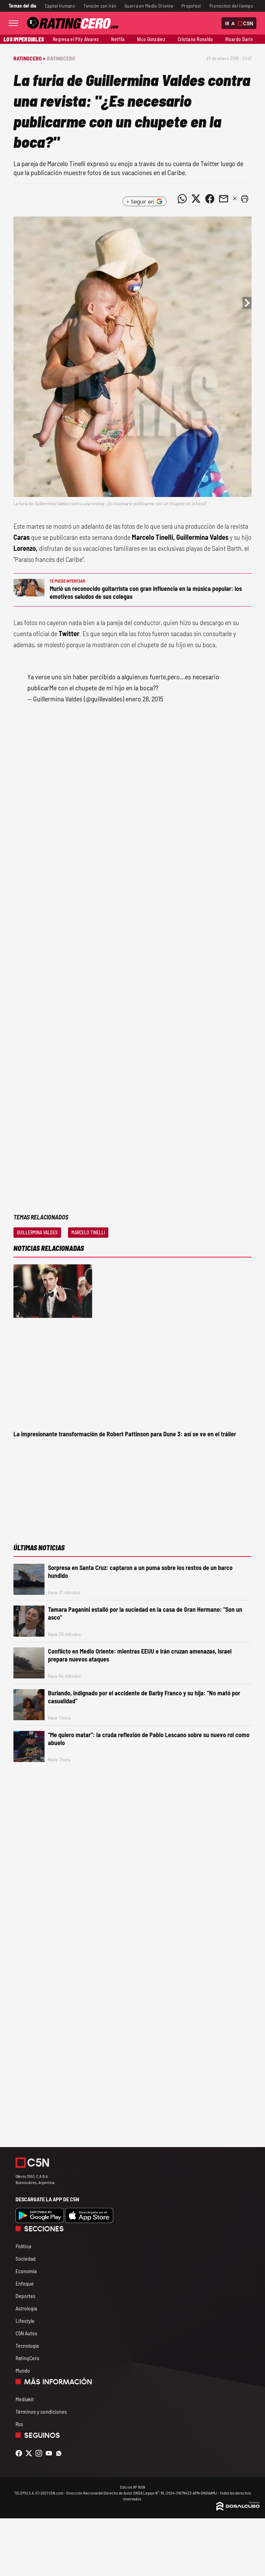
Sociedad (26, 2258)
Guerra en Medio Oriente (149, 6)
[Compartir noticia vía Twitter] (196, 198)
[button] (245, 198)
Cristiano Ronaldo (195, 39)
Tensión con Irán (100, 6)
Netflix (118, 39)
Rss (19, 2424)
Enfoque (25, 2283)
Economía (26, 2271)
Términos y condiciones (41, 2411)
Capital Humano (60, 6)
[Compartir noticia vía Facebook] (210, 198)
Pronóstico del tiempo (231, 6)
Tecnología (27, 2345)
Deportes (26, 2295)
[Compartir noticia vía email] (223, 198)
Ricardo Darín (239, 39)
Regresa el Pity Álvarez (76, 39)
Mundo (23, 2370)
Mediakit (25, 2399)
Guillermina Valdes (37, 1232)
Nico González (151, 39)
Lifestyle (25, 2320)
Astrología (26, 2308)
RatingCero (61, 58)
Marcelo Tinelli (88, 1232)
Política (23, 2246)
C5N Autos (26, 2333)
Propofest (191, 6)
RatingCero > (29, 58)
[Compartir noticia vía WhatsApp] (182, 198)
